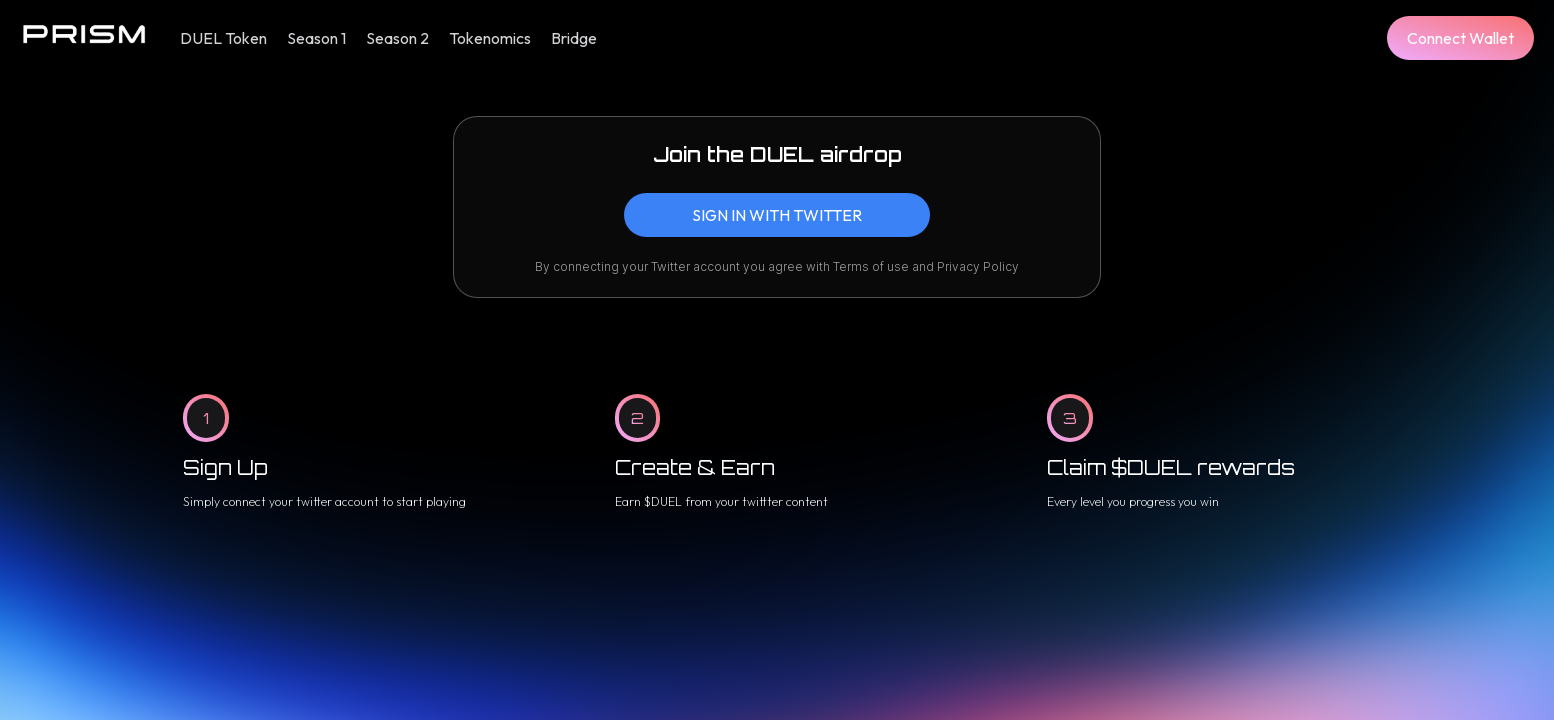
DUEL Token (223, 38)
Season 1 (316, 38)
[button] (1460, 38)
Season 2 (397, 38)
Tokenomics (490, 38)
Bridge (574, 38)
